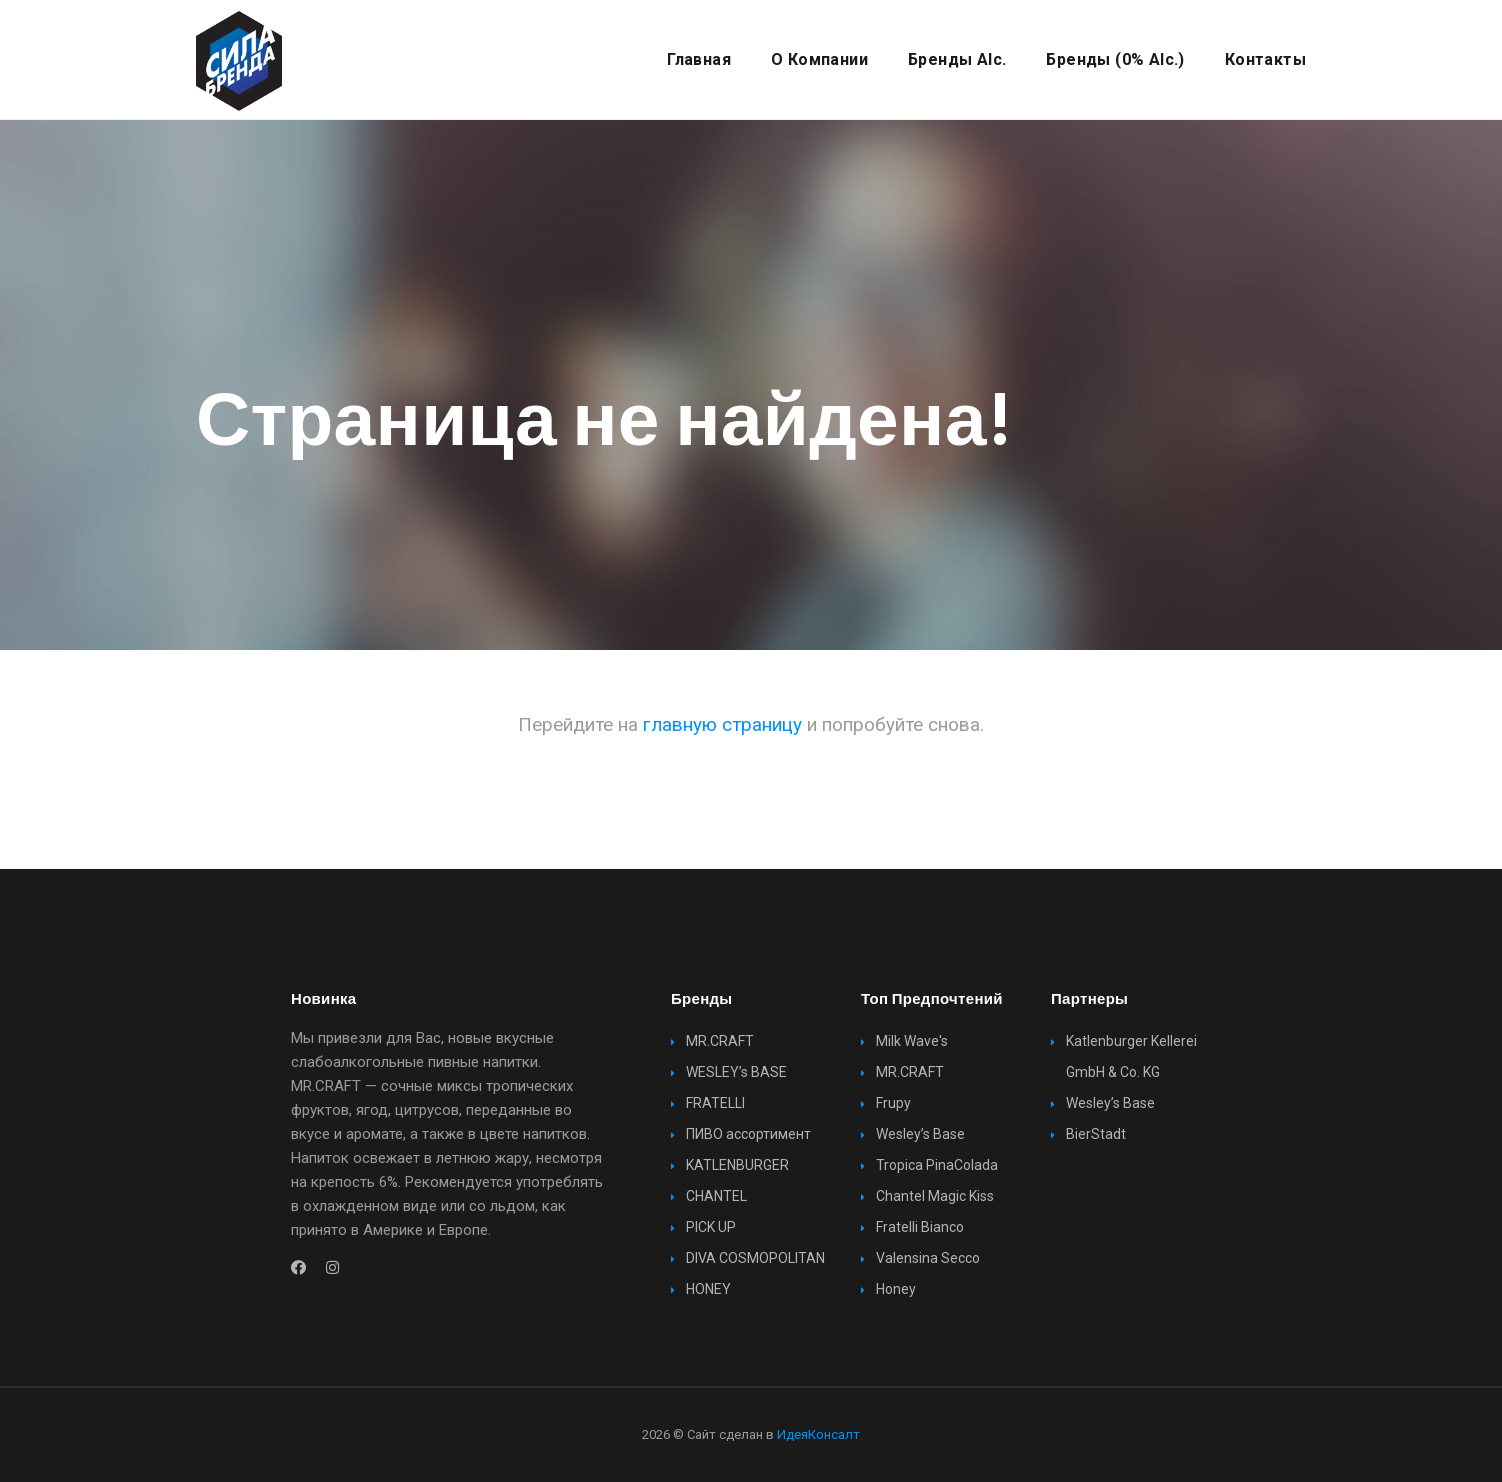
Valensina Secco (928, 1258)
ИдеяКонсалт (818, 1434)
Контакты (1265, 59)
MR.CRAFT (720, 1041)
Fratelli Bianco (920, 1227)
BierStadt (1096, 1134)
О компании (819, 59)
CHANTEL (716, 1196)
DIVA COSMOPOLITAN (755, 1258)
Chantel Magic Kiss (935, 1196)
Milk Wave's (912, 1041)
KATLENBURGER (737, 1165)
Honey (896, 1289)
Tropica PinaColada (937, 1165)
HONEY (708, 1289)
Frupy (893, 1103)
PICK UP (711, 1227)
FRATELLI (715, 1103)
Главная (699, 59)
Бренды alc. (957, 59)
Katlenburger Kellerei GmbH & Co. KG (1131, 1056)
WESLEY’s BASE (736, 1072)
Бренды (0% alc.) (1115, 59)
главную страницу (722, 724)
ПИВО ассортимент (748, 1134)
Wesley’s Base (920, 1134)
